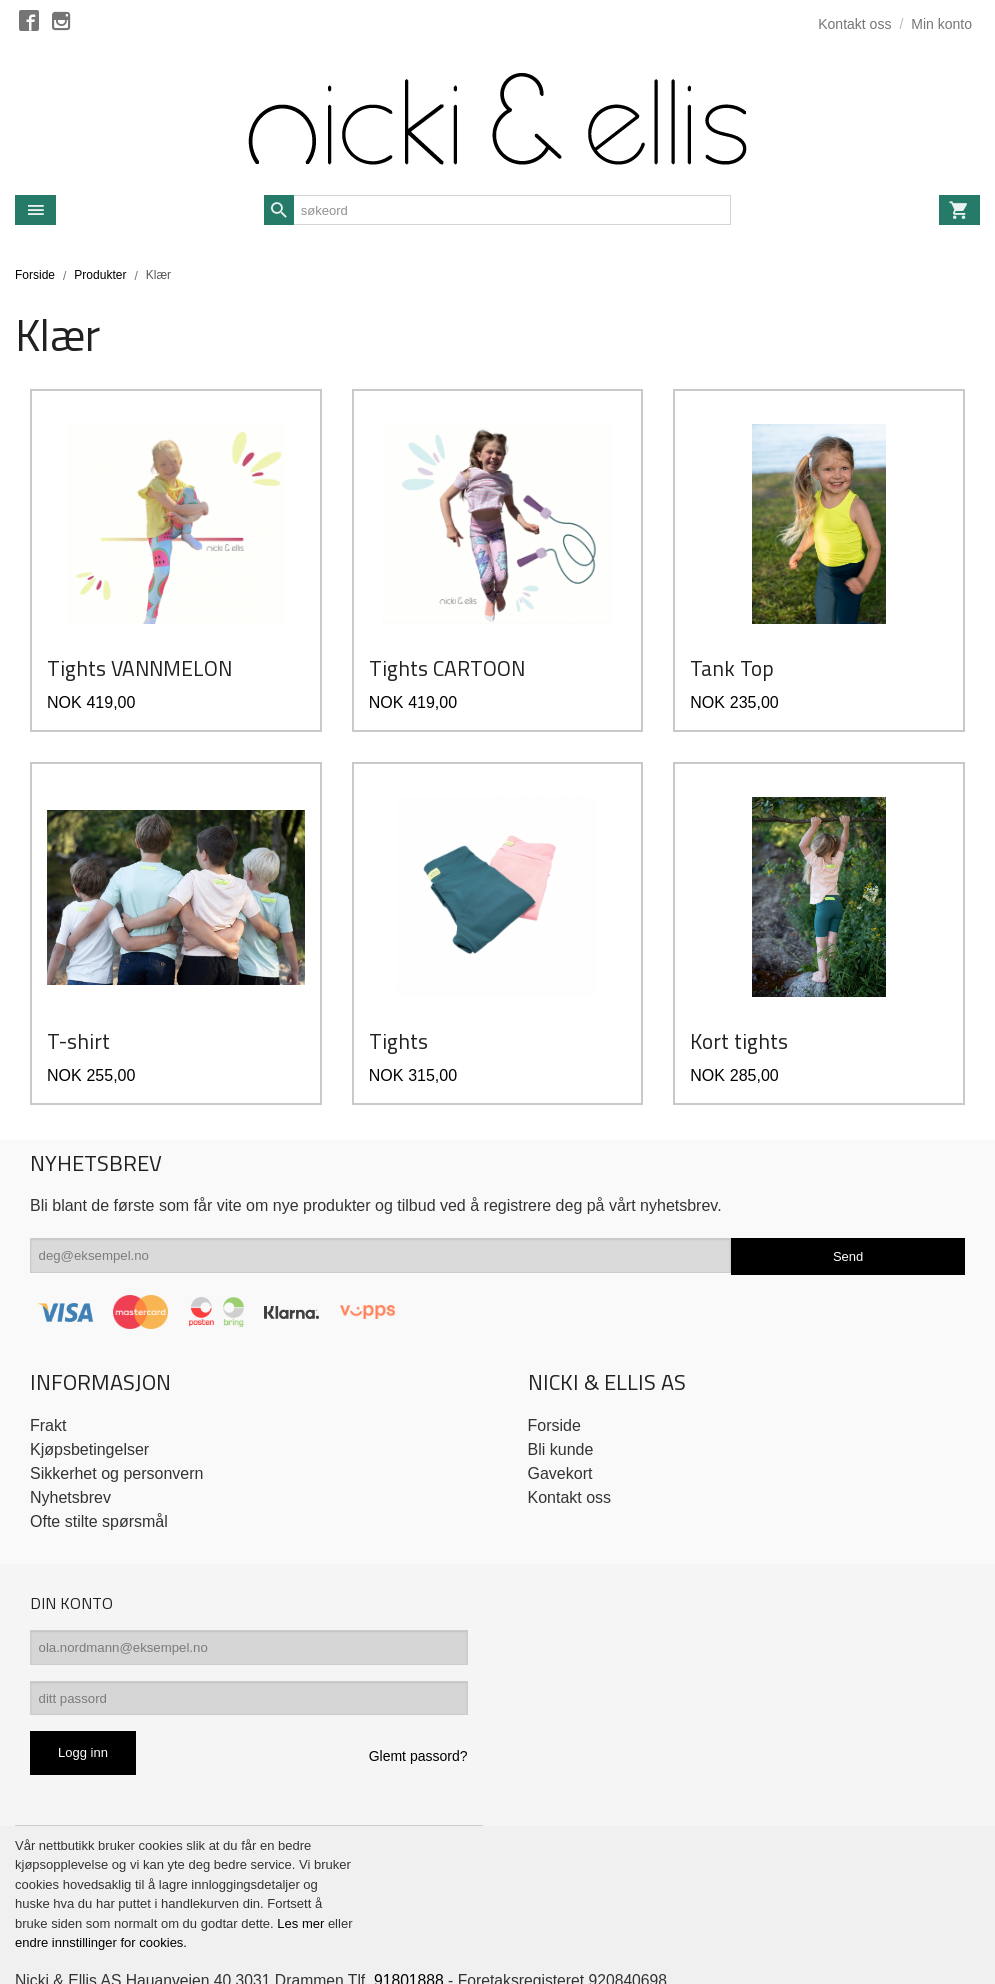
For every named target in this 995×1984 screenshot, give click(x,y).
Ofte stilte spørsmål (99, 1467)
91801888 (416, 1931)
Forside (35, 275)
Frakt (48, 1371)
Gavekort (560, 1419)
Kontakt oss (570, 1443)
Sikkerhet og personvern (116, 1419)
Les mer (302, 1874)
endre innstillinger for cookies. (101, 1894)
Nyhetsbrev (70, 1443)
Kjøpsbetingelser (89, 1395)
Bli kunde (561, 1395)
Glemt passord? (418, 1707)
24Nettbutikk (123, 1953)
